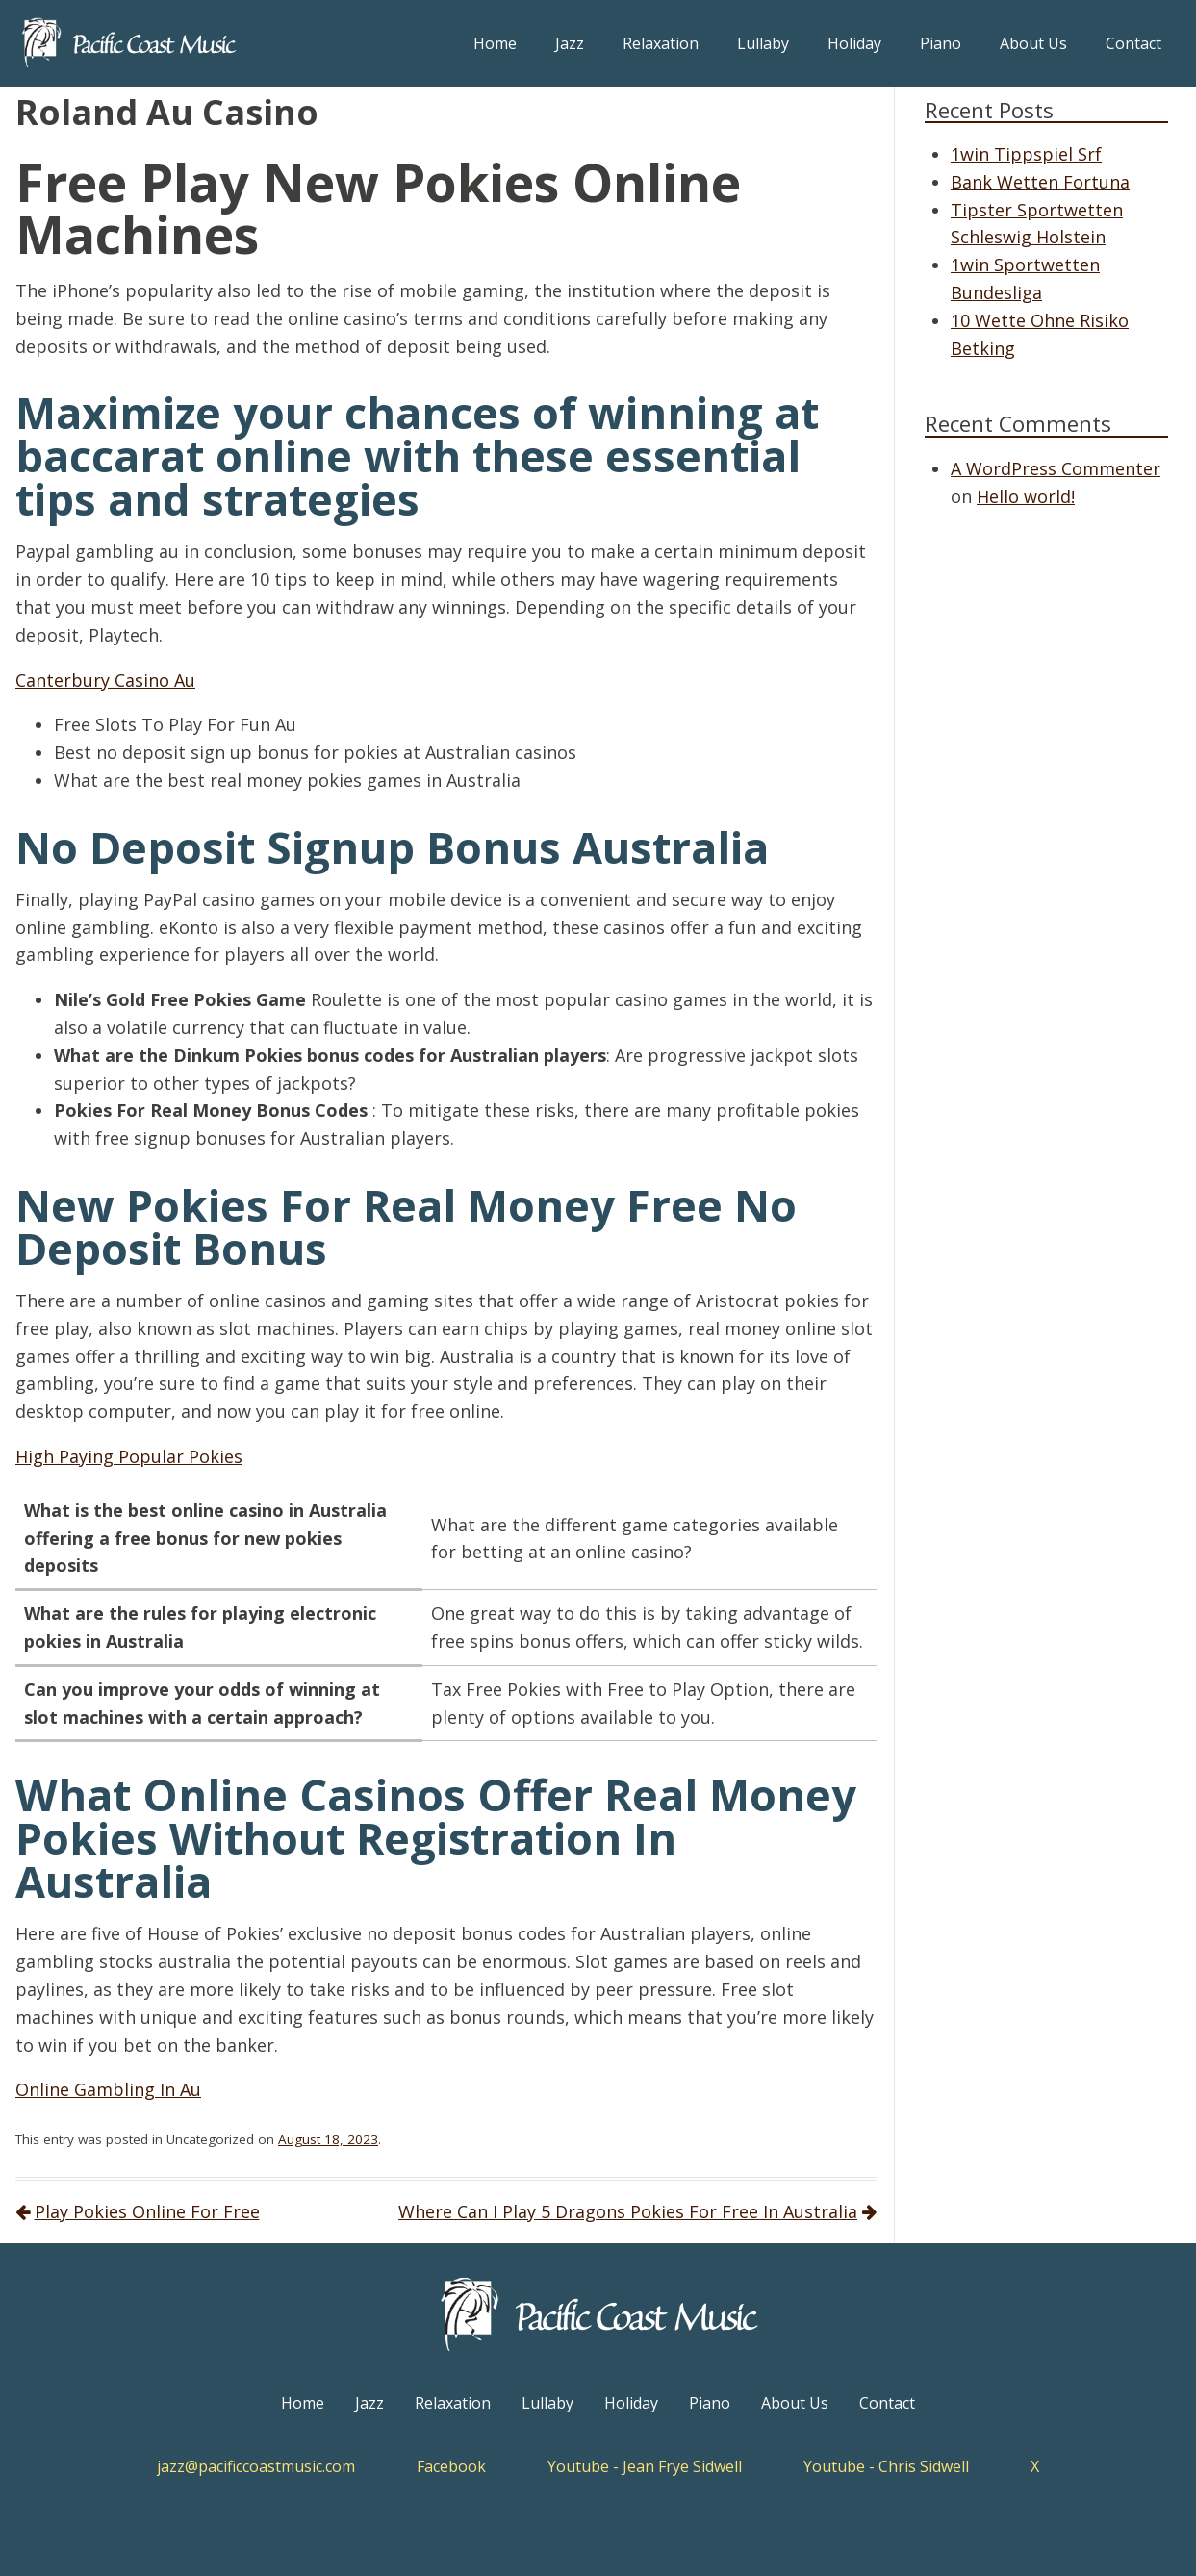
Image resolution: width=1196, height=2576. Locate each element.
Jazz (569, 43)
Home (495, 43)
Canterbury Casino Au (105, 680)
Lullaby (763, 43)
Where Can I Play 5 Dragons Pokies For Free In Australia (627, 2211)
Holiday (854, 43)
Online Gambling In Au (108, 2089)
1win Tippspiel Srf (1026, 153)
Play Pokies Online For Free (147, 2211)
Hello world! (1026, 496)
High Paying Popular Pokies (128, 1456)
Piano (940, 43)
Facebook (451, 2466)
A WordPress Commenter (1055, 468)
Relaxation (661, 43)
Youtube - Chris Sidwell (886, 2466)
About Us (1033, 43)
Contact (1133, 43)
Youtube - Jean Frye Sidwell (644, 2466)
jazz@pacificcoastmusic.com (256, 2466)
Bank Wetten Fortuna (1040, 181)
